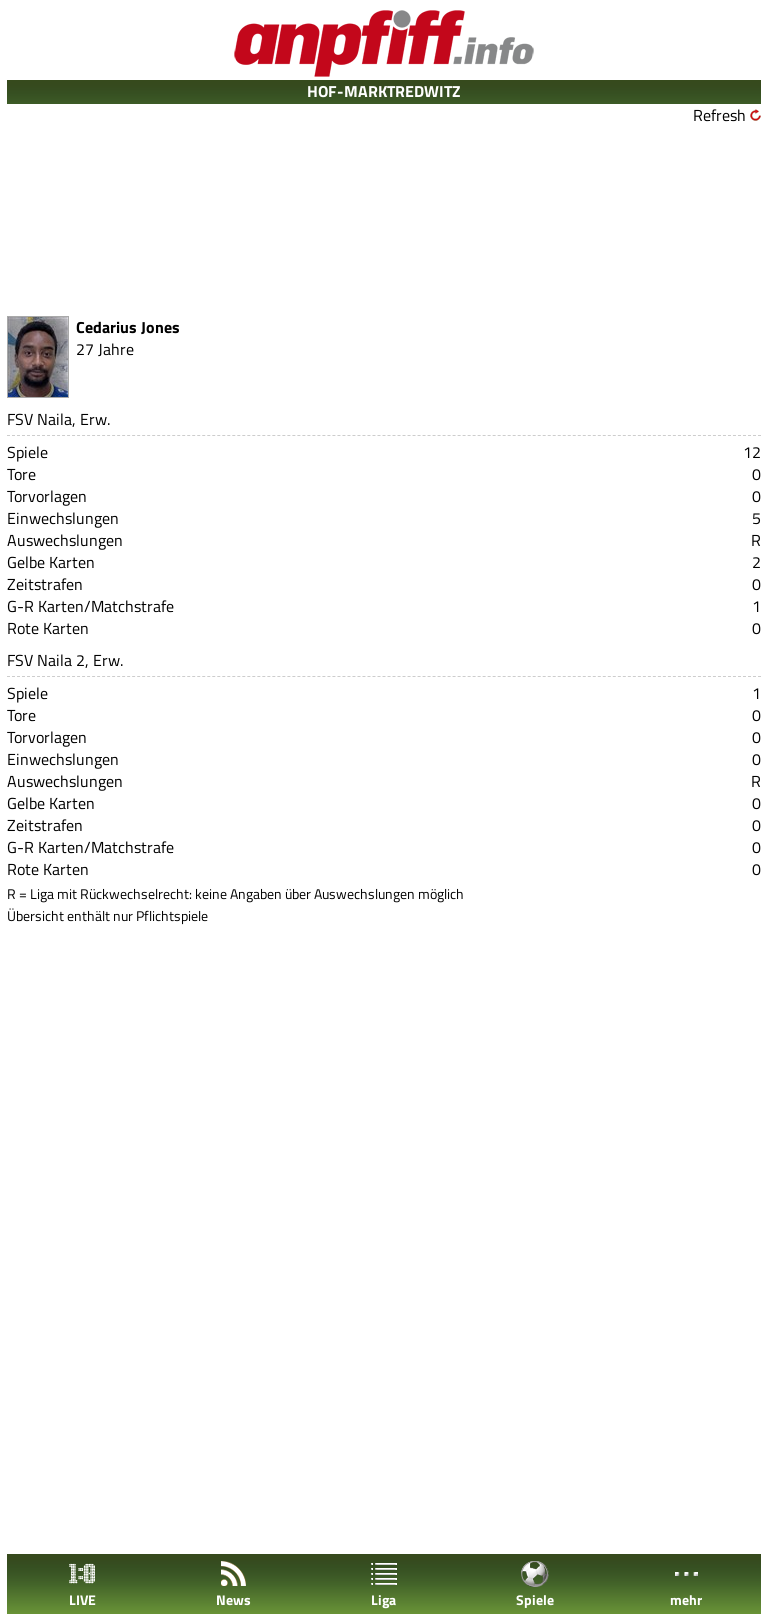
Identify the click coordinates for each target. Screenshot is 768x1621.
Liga (384, 1584)
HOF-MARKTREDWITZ (384, 91)
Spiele (535, 1584)
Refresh (719, 115)
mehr (686, 1584)
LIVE (82, 1584)
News (233, 1584)
